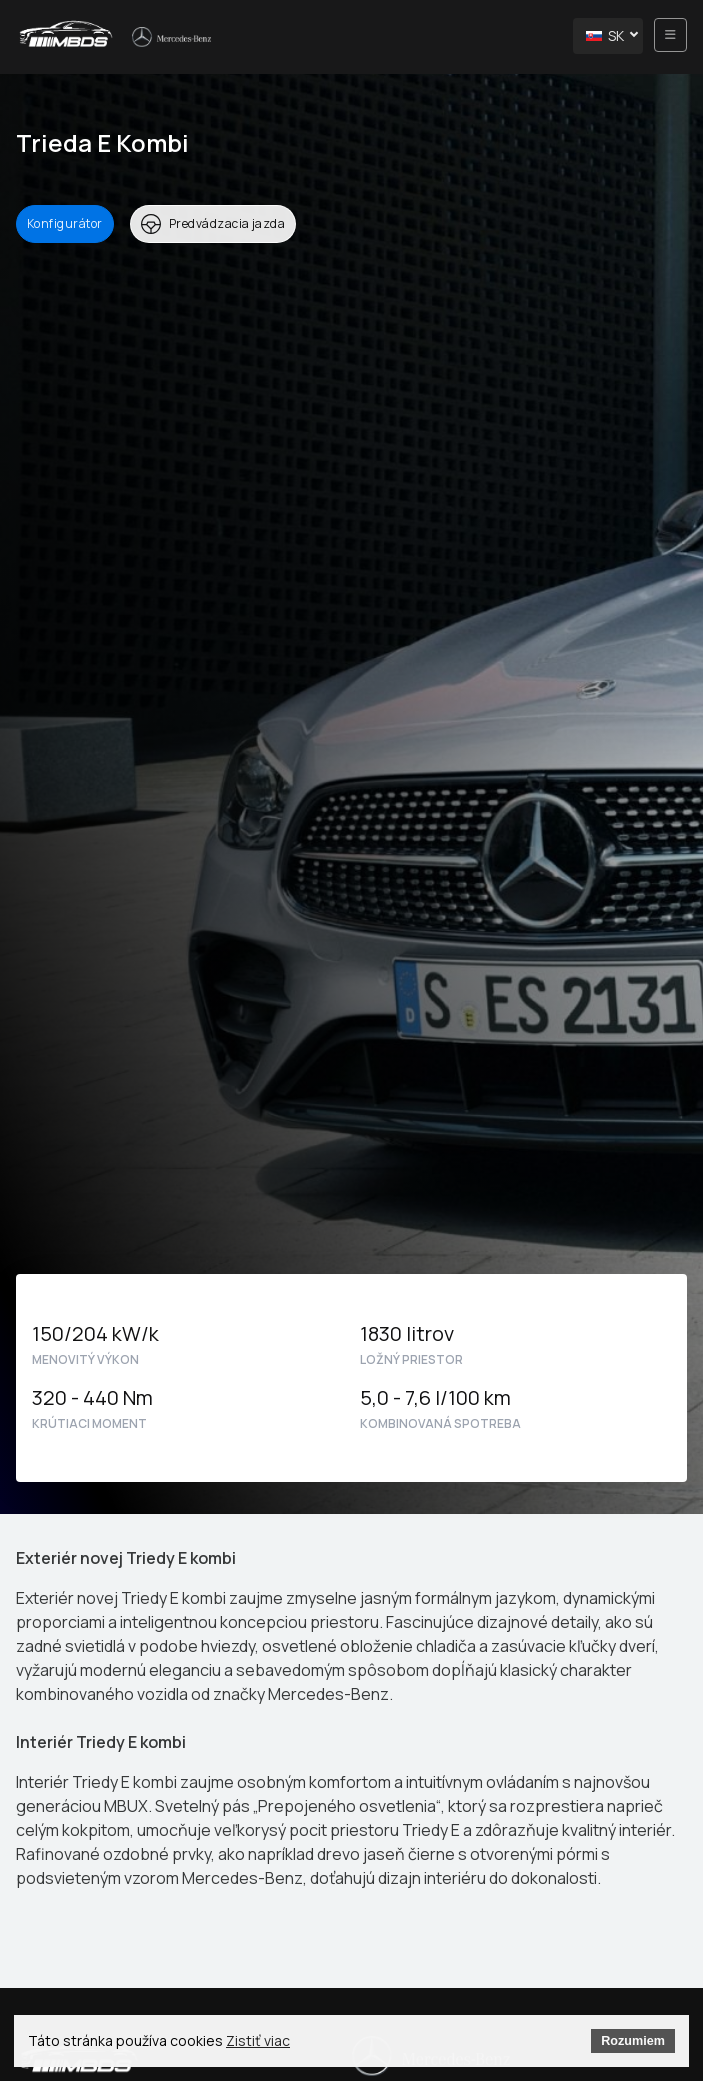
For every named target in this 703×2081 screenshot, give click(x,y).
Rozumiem (633, 2041)
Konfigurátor (65, 223)
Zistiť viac (258, 2040)
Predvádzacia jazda (213, 224)
